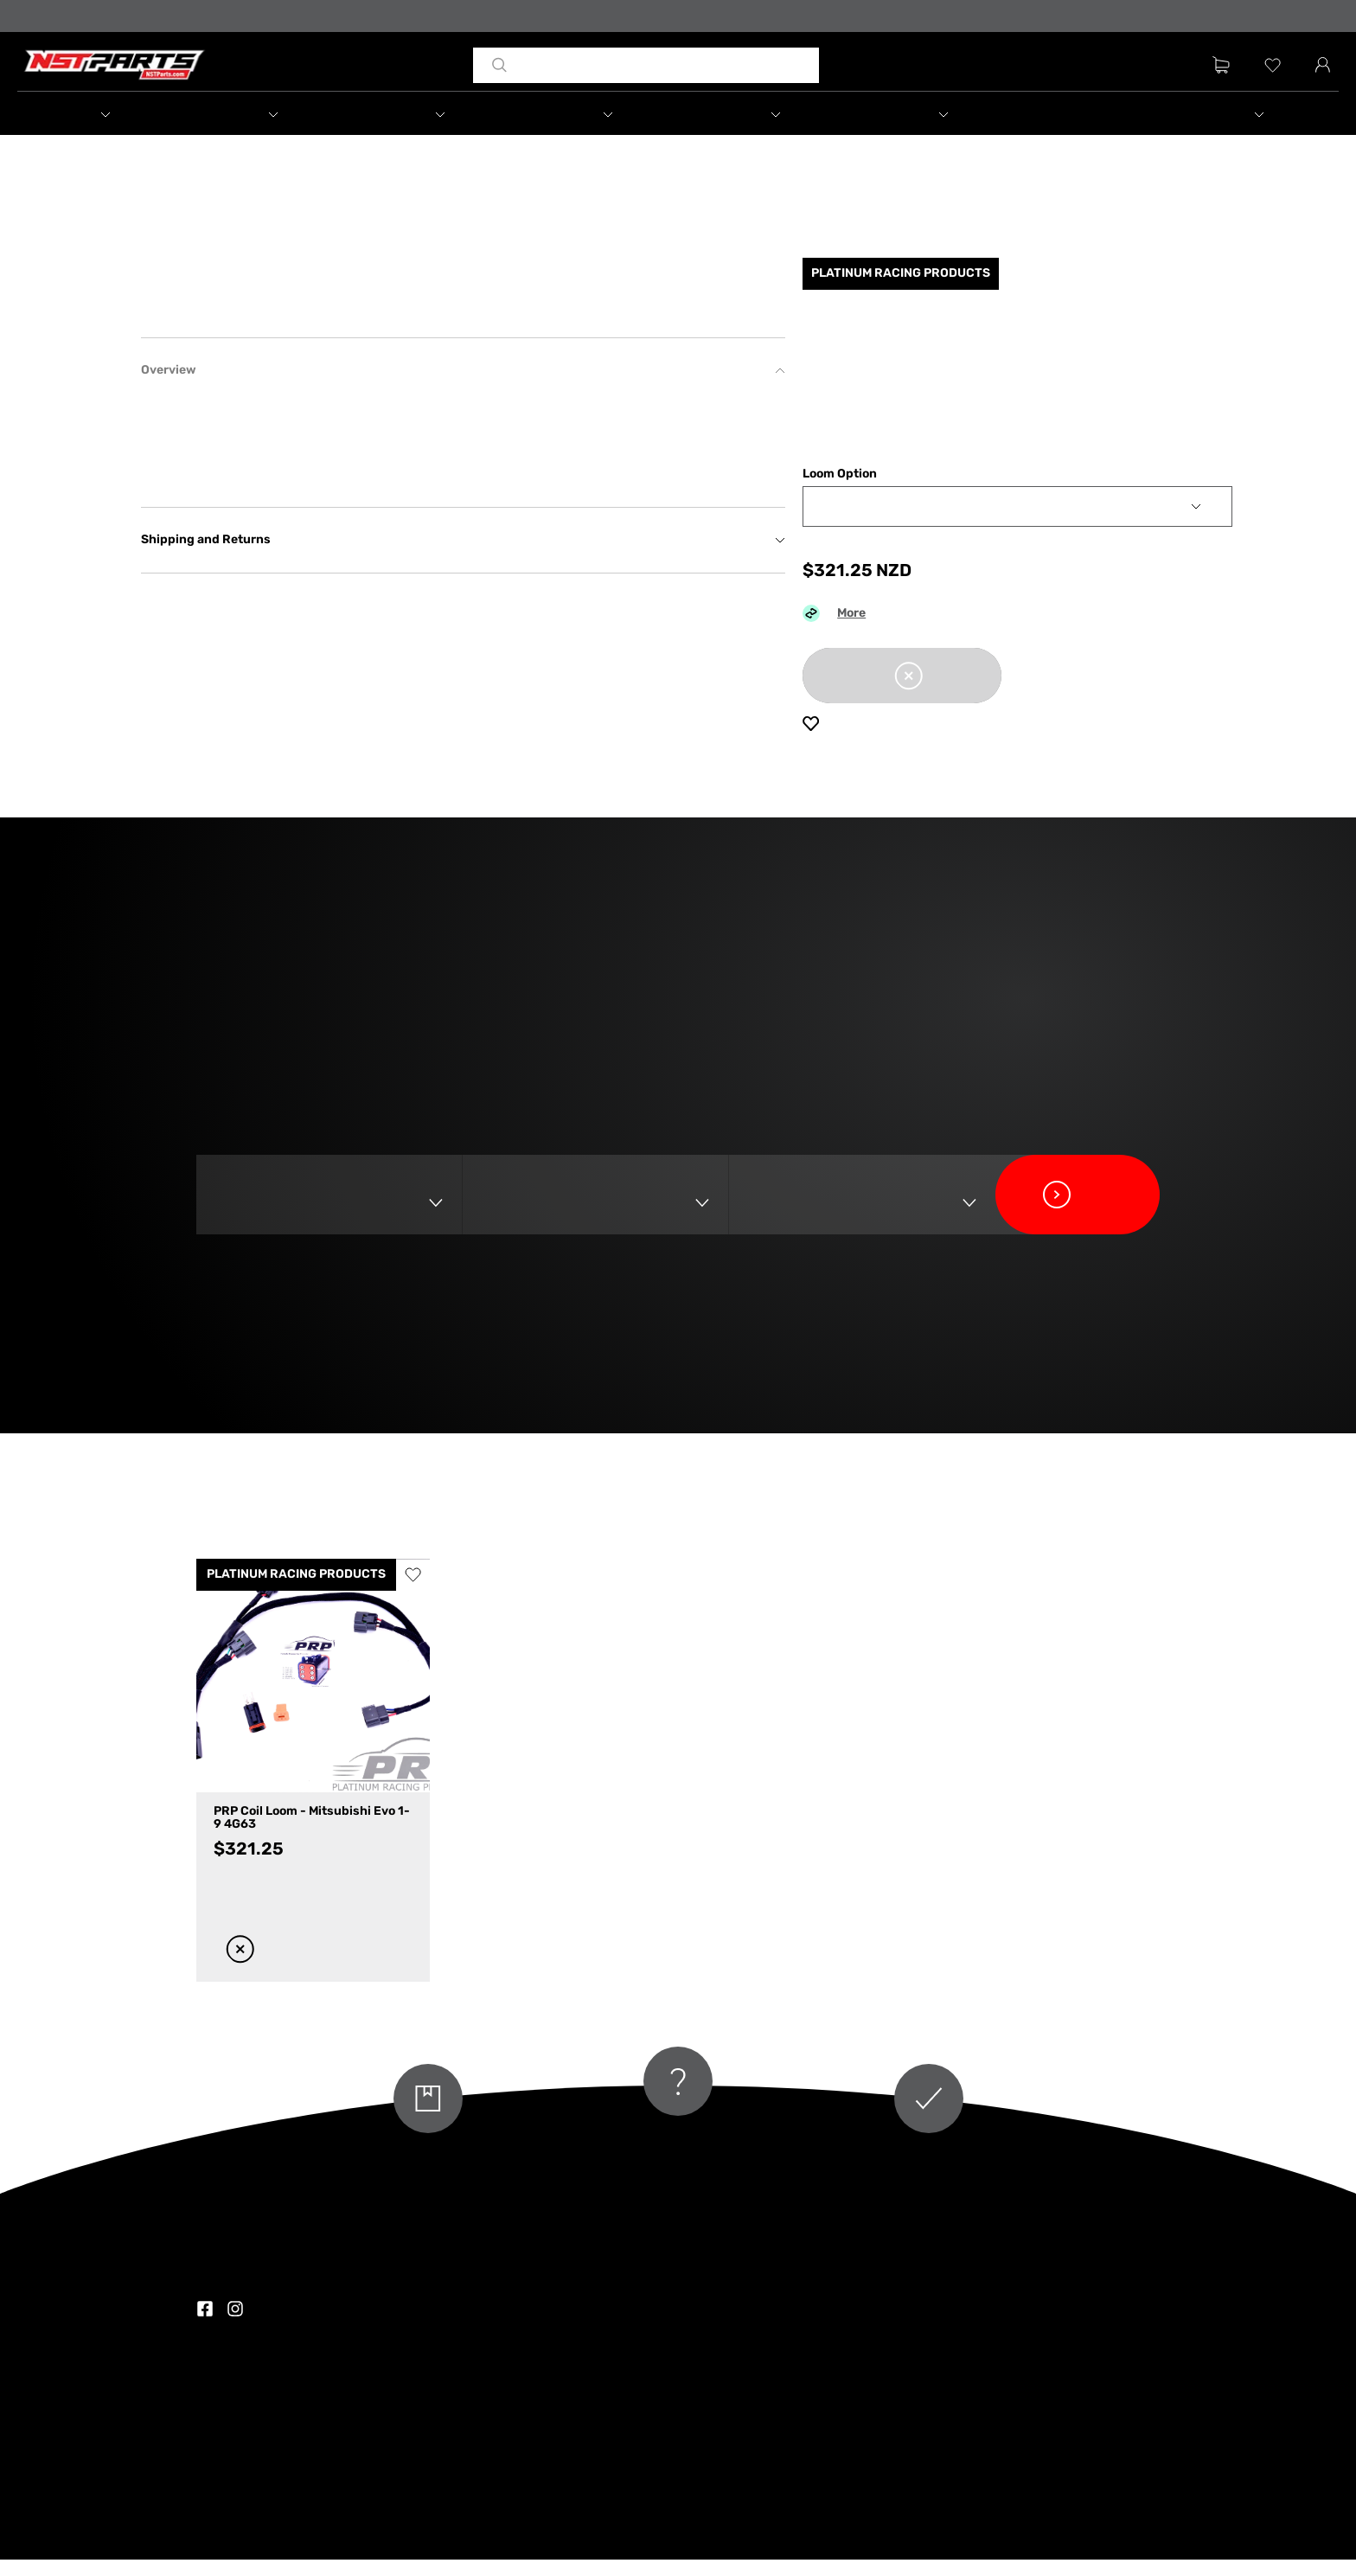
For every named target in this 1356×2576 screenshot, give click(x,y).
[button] (123, 116)
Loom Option (840, 490)
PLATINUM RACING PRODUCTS (296, 1591)
